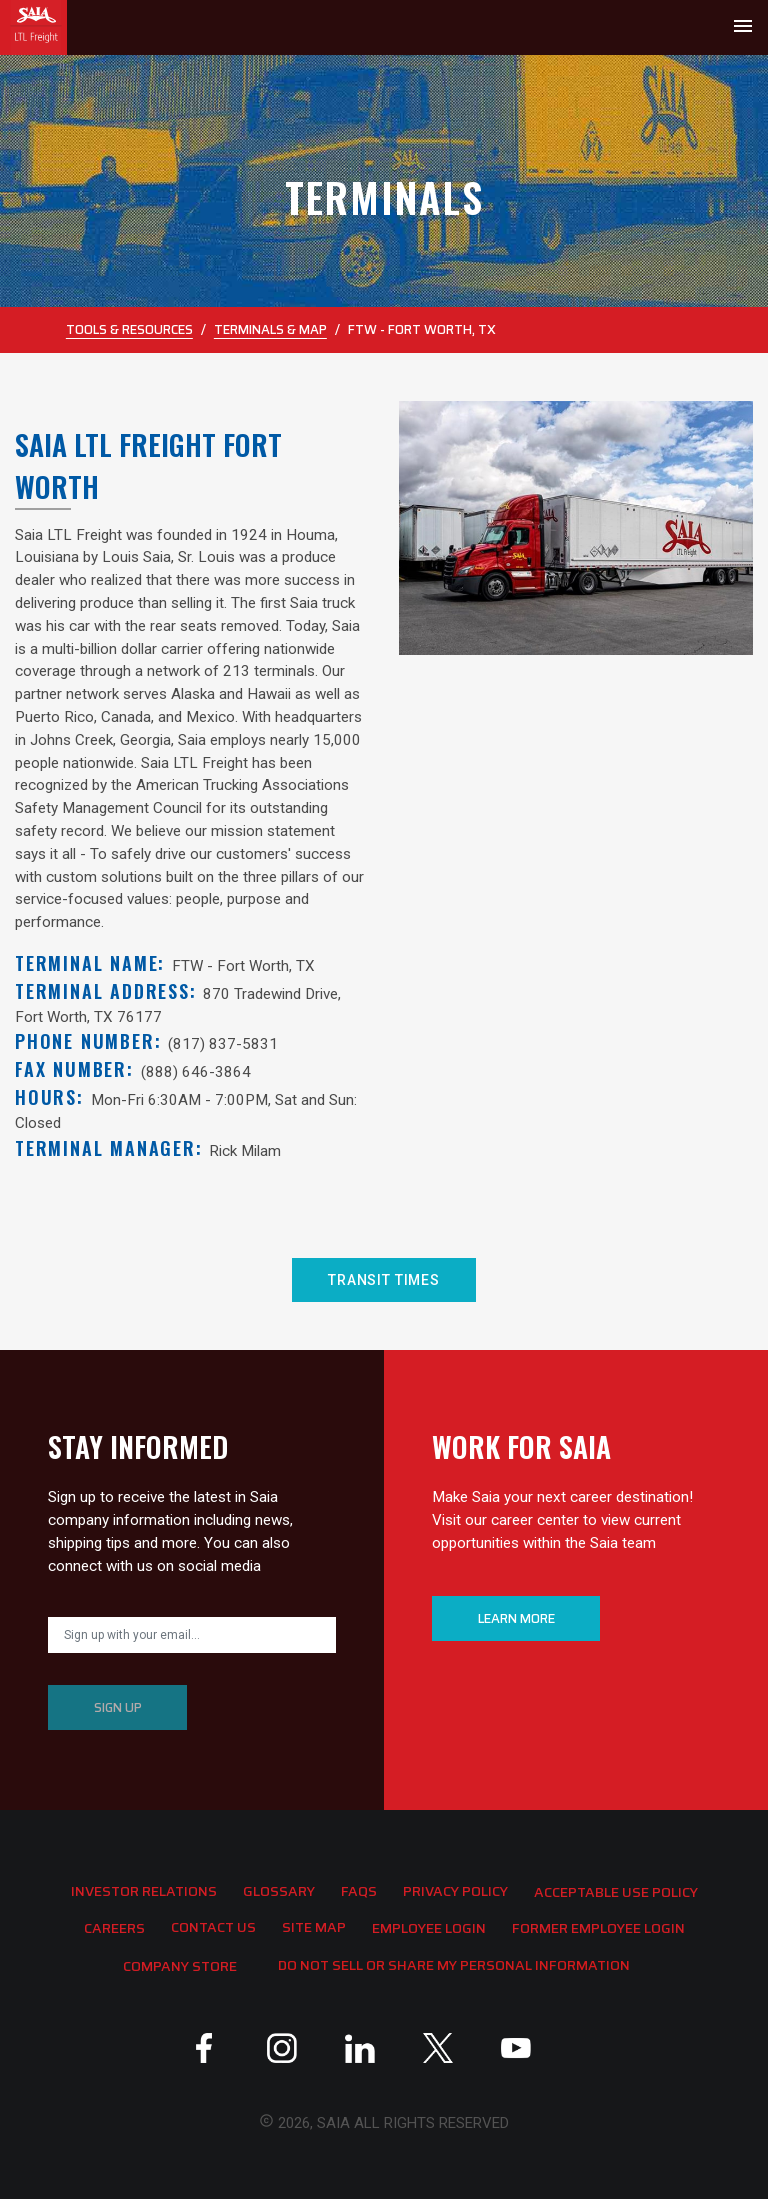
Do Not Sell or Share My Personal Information (454, 1965)
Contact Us (213, 1927)
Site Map (314, 1927)
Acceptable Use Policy (616, 1892)
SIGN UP (118, 1707)
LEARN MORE (516, 1618)
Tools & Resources (129, 329)
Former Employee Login (598, 1928)
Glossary (279, 1891)
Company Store (180, 1966)
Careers (114, 1928)
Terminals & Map (270, 330)
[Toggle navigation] (743, 27)
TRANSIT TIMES (384, 1280)
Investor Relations (144, 1891)
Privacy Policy (455, 1891)
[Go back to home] (33, 27)
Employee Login (429, 1928)
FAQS (359, 1891)
